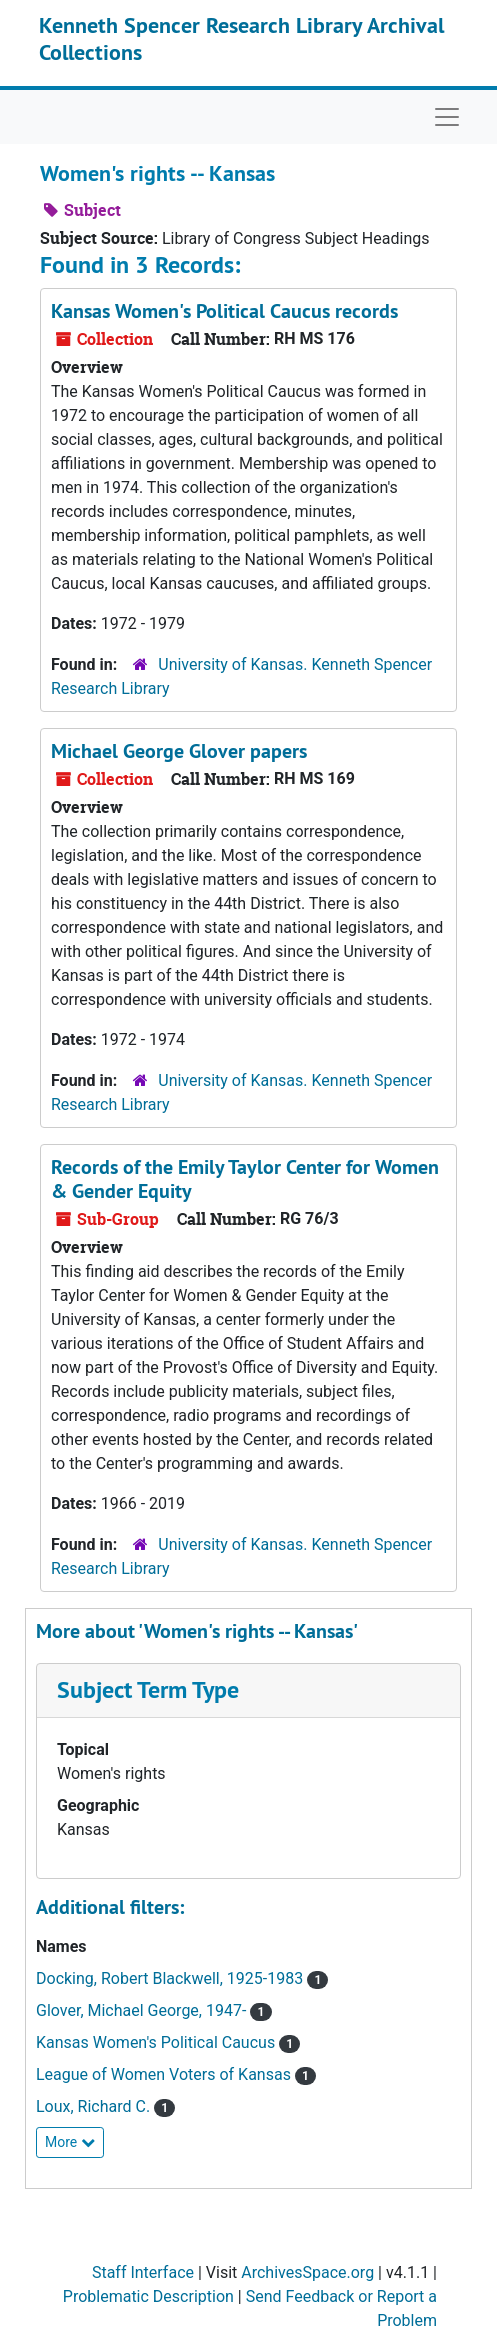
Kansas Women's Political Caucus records (224, 311)
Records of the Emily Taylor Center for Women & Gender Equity (245, 1179)
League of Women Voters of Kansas (165, 2074)
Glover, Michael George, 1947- (143, 2010)
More (70, 2142)
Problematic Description (148, 2296)
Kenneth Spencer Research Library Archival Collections (241, 38)
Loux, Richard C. (95, 2106)
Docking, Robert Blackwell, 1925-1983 (171, 1978)
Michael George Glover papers (179, 751)
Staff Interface (143, 2272)
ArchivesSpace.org (307, 2272)
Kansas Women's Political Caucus (157, 2042)
